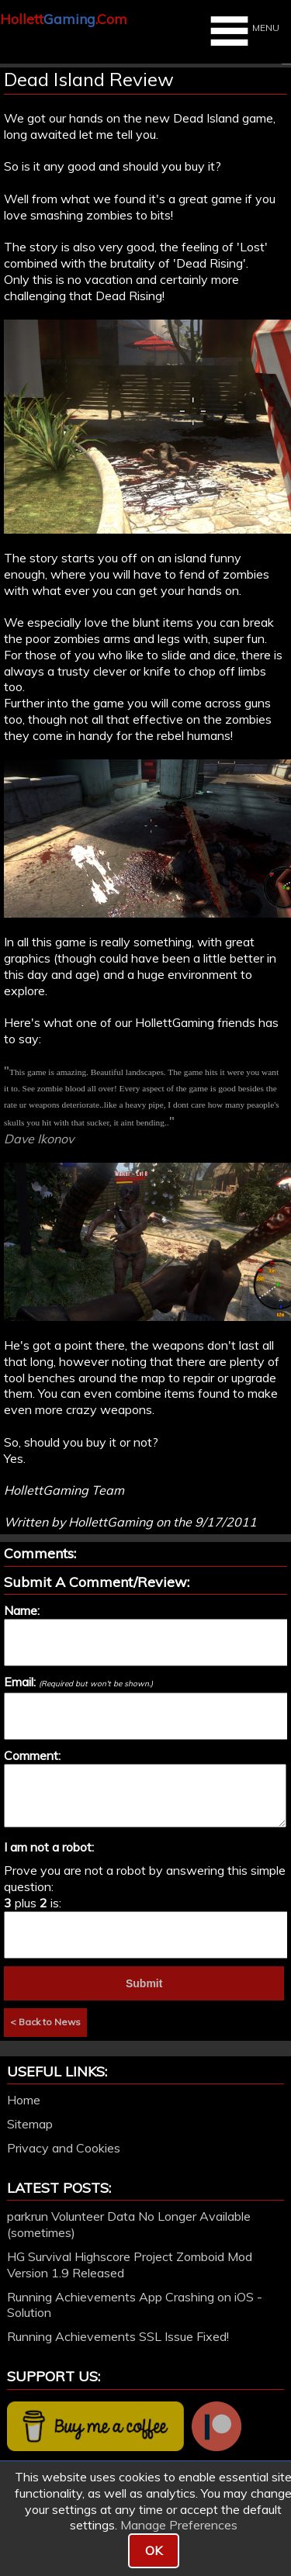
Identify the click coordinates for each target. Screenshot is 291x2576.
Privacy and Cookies (63, 2148)
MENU (242, 31)
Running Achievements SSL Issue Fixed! (118, 2336)
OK (153, 2550)
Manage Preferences (178, 2525)
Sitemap (30, 2124)
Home (23, 2099)
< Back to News (45, 2022)
